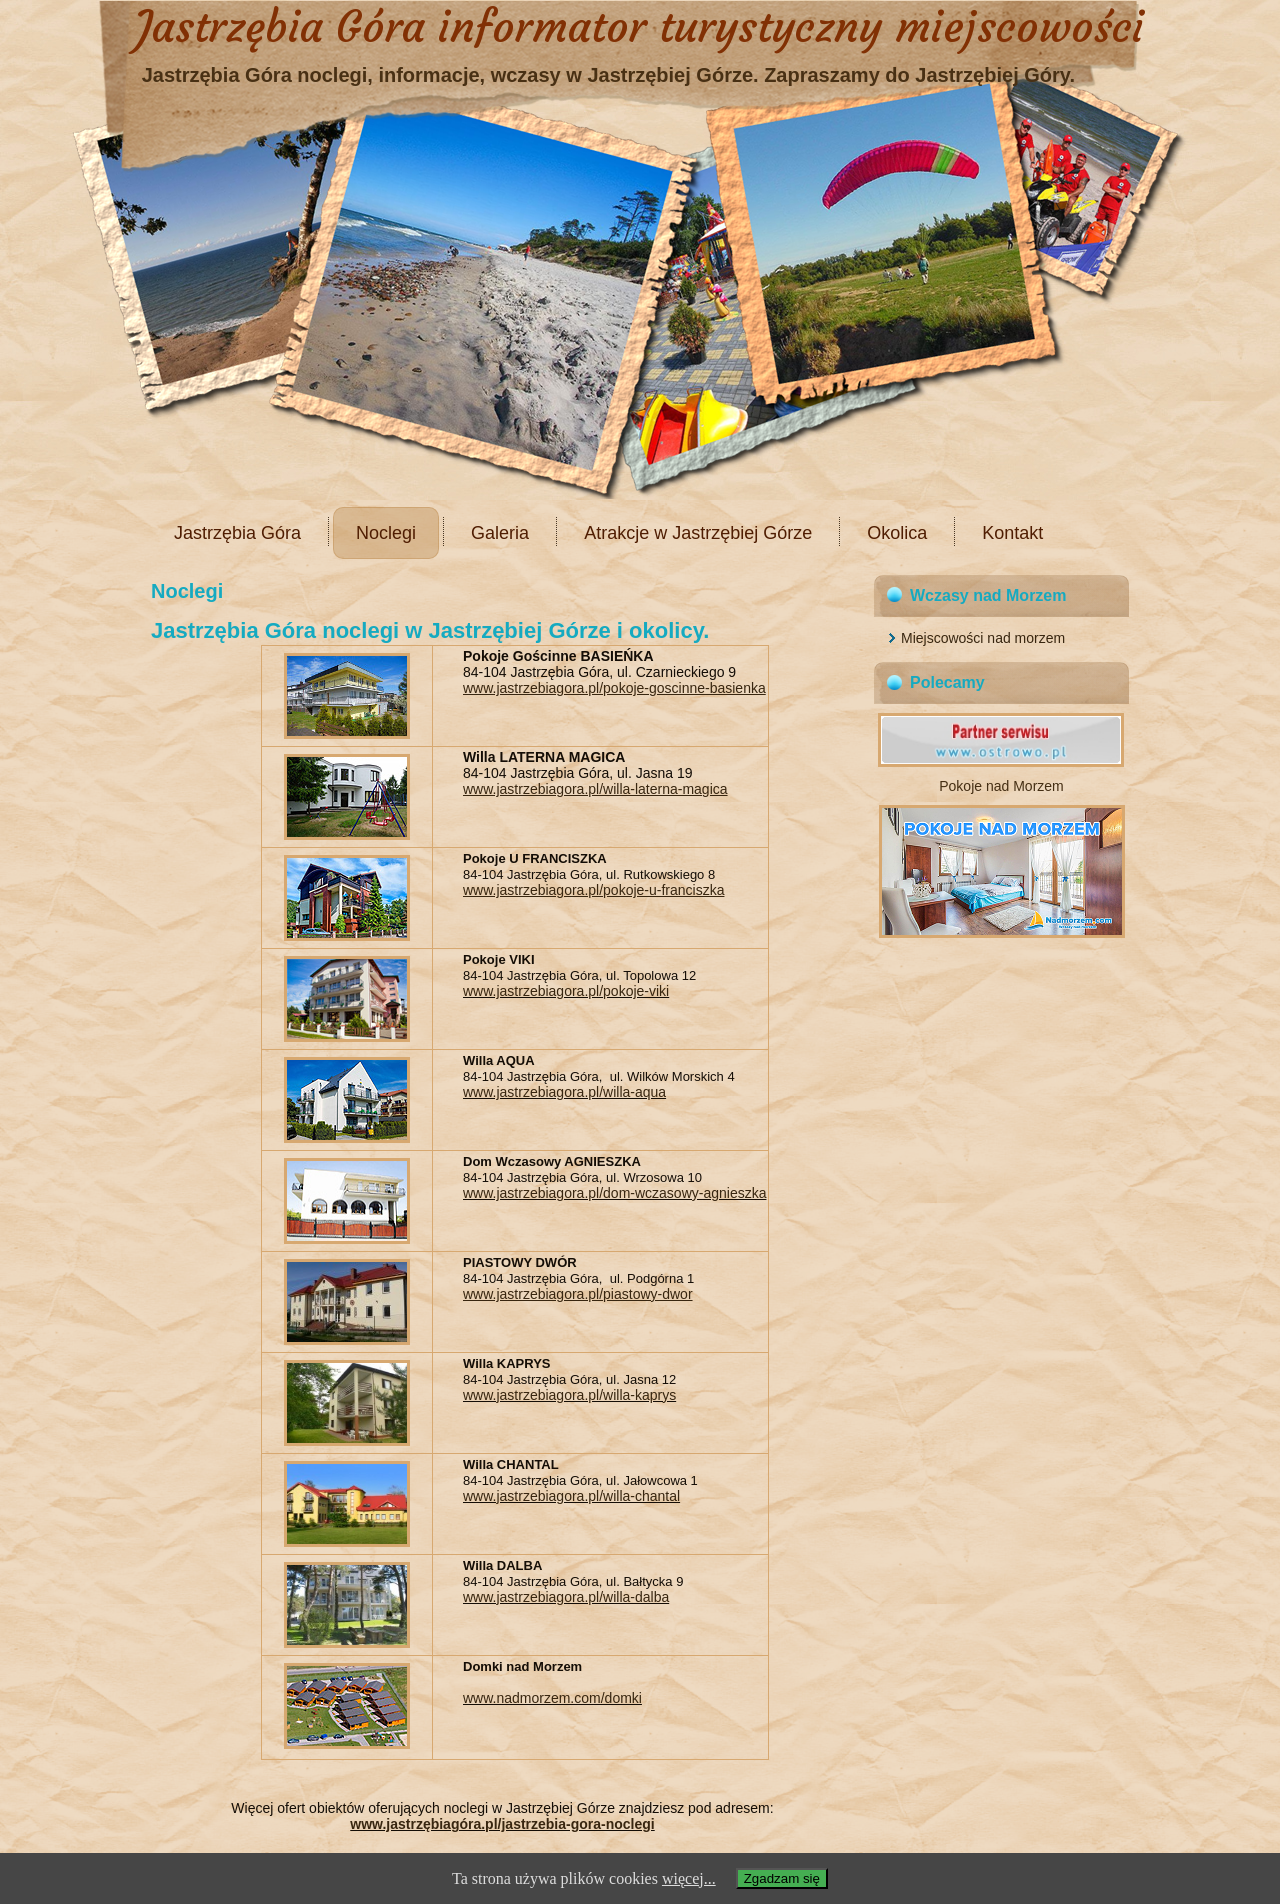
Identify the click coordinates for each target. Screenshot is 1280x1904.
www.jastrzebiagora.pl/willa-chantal (571, 1496)
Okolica (897, 533)
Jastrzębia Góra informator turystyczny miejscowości (640, 27)
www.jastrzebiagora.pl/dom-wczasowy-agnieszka (614, 1193)
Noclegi (386, 533)
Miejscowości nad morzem (983, 638)
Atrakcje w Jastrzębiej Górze (698, 533)
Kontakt (1012, 533)
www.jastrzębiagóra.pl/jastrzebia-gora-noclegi (502, 1824)
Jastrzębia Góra (237, 533)
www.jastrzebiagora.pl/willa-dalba (566, 1597)
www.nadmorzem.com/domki (552, 1698)
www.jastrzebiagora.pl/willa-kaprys (569, 1395)
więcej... (689, 1878)
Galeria (500, 533)
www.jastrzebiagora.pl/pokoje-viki (566, 991)
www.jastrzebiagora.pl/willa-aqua (564, 1092)
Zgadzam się (782, 1878)
